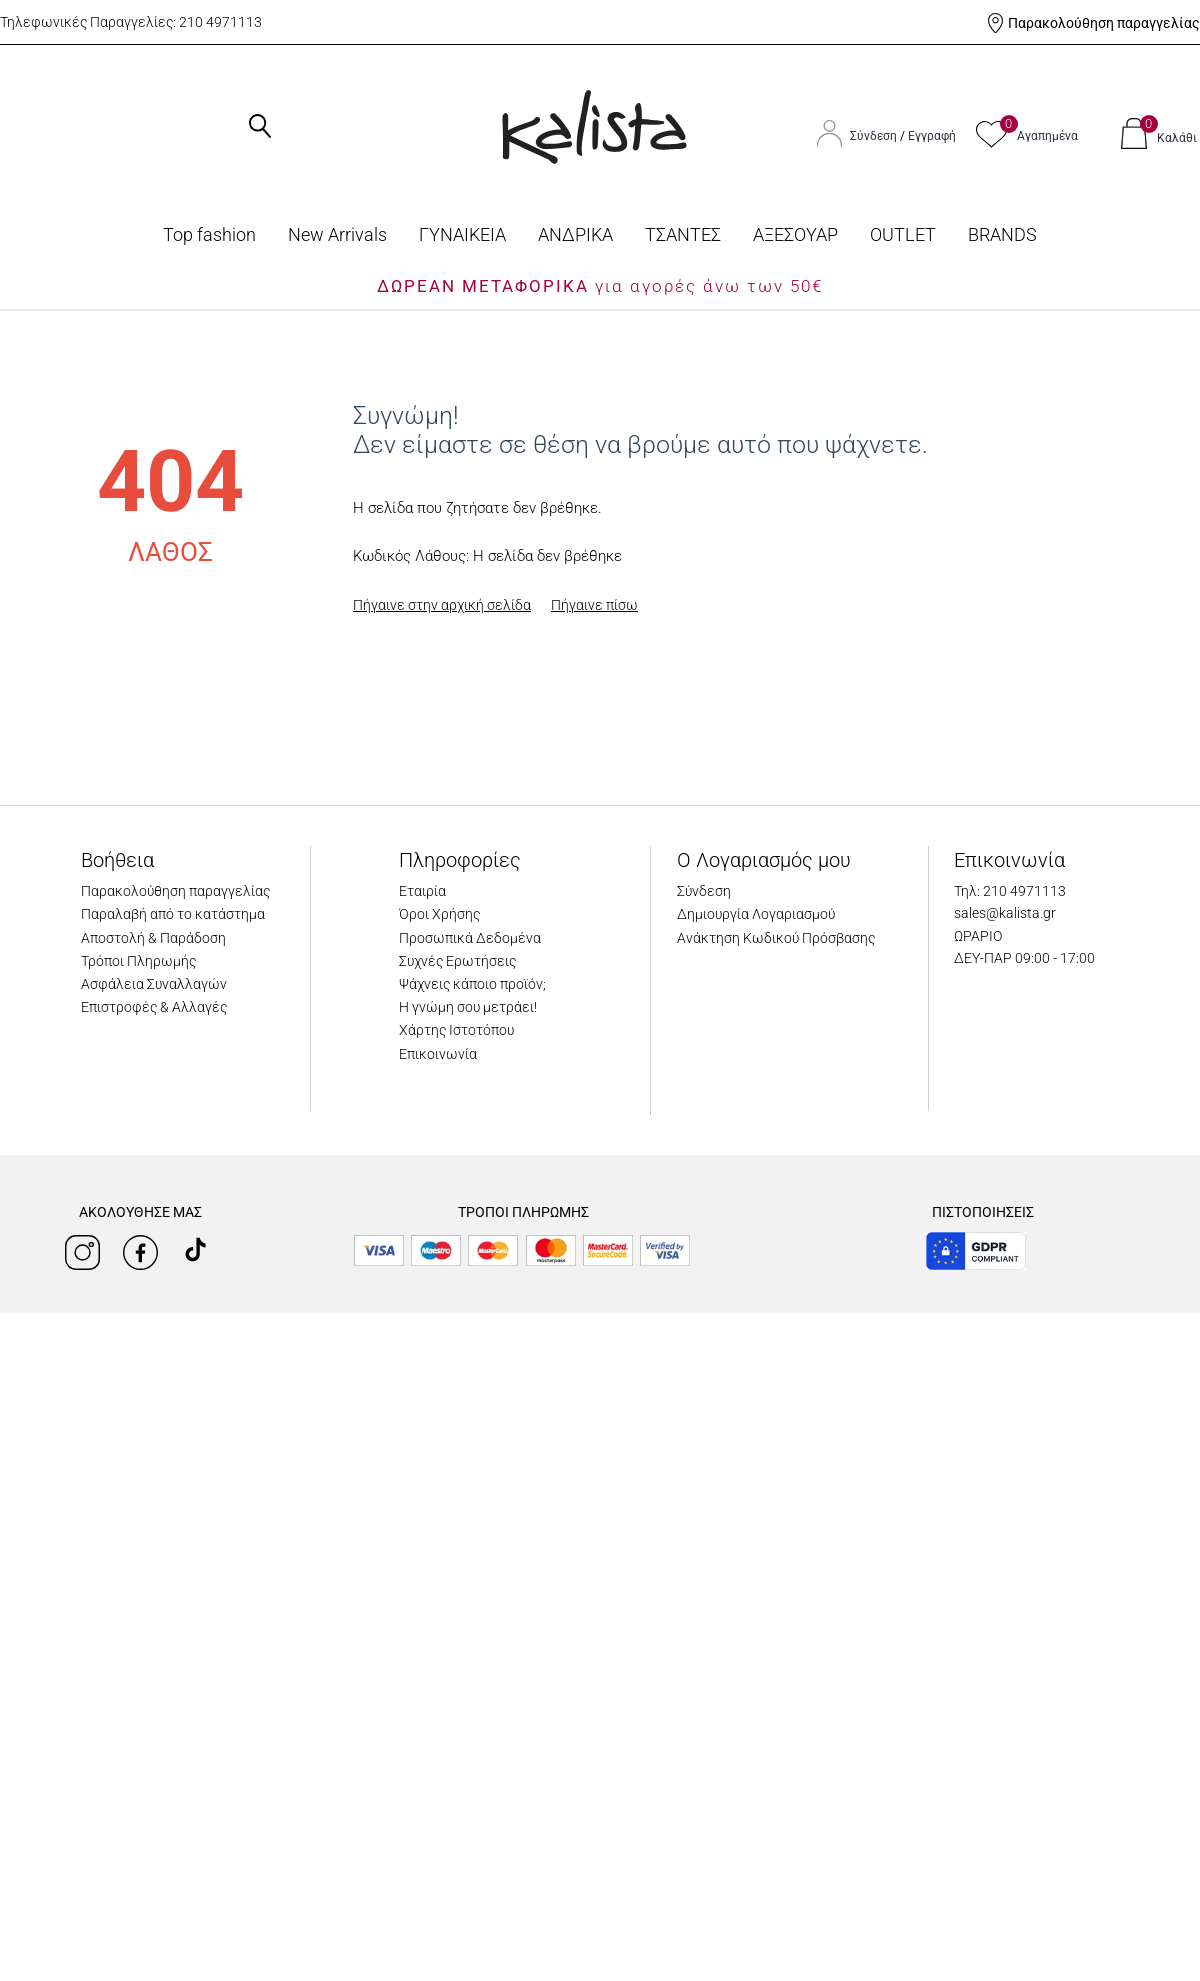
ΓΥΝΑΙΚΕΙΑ (462, 234)
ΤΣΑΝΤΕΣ (683, 234)
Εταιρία (422, 891)
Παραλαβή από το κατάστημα (173, 914)
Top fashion (209, 234)
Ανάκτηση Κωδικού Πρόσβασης (776, 938)
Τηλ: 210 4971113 (1010, 891)
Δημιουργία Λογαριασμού (756, 914)
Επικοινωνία (438, 1054)
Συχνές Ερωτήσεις (457, 961)
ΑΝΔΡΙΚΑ (575, 234)
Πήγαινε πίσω (594, 605)
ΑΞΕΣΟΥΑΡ (795, 234)
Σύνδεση (875, 136)
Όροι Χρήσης (439, 914)
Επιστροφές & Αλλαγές (154, 1007)
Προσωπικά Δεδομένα (470, 938)
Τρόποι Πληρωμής (138, 961)
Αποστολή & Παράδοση (153, 938)
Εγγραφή (932, 136)
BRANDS (1002, 234)
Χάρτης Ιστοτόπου (456, 1030)
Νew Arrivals (337, 234)
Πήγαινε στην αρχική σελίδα (442, 605)
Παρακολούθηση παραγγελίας (1104, 23)
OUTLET (903, 234)
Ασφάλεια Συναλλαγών (154, 984)
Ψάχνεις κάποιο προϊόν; (472, 984)
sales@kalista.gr (1005, 913)
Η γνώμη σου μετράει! (468, 1007)
